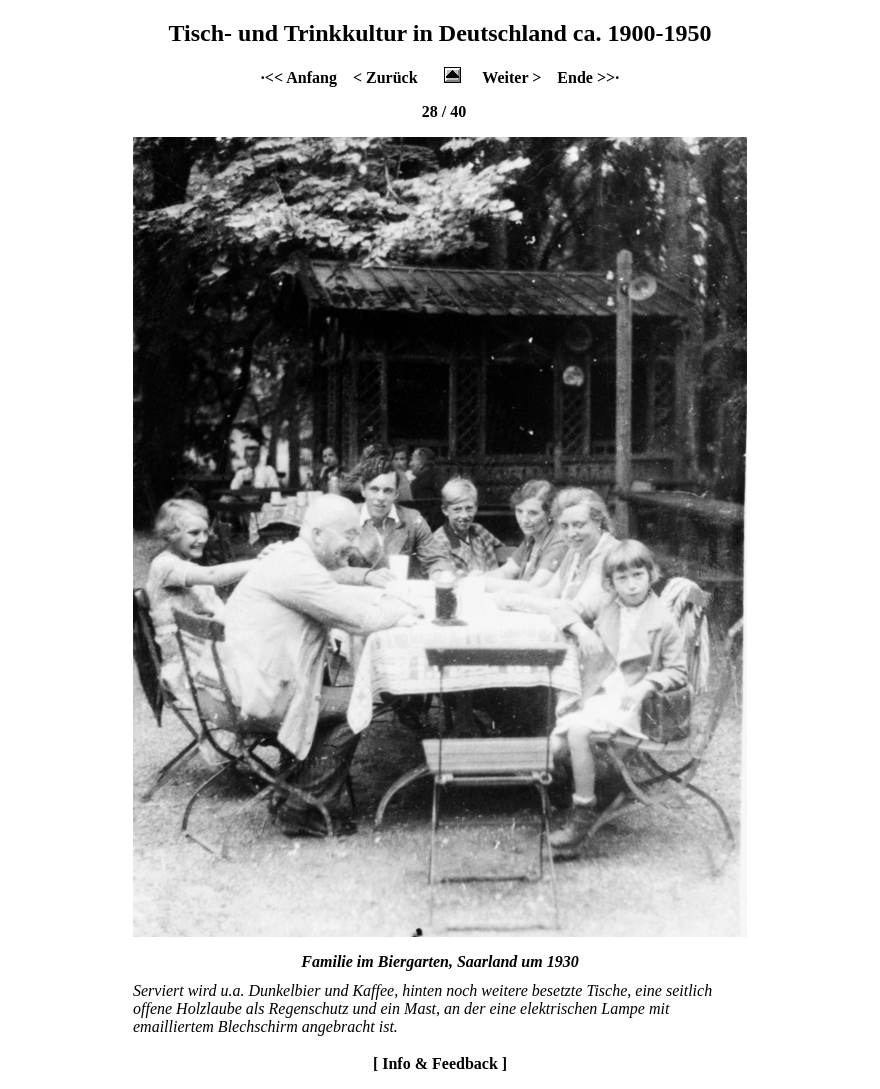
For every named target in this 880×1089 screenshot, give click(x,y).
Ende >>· (588, 77)
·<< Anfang (299, 77)
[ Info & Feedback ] (440, 1063)
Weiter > (511, 77)
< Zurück (385, 77)
